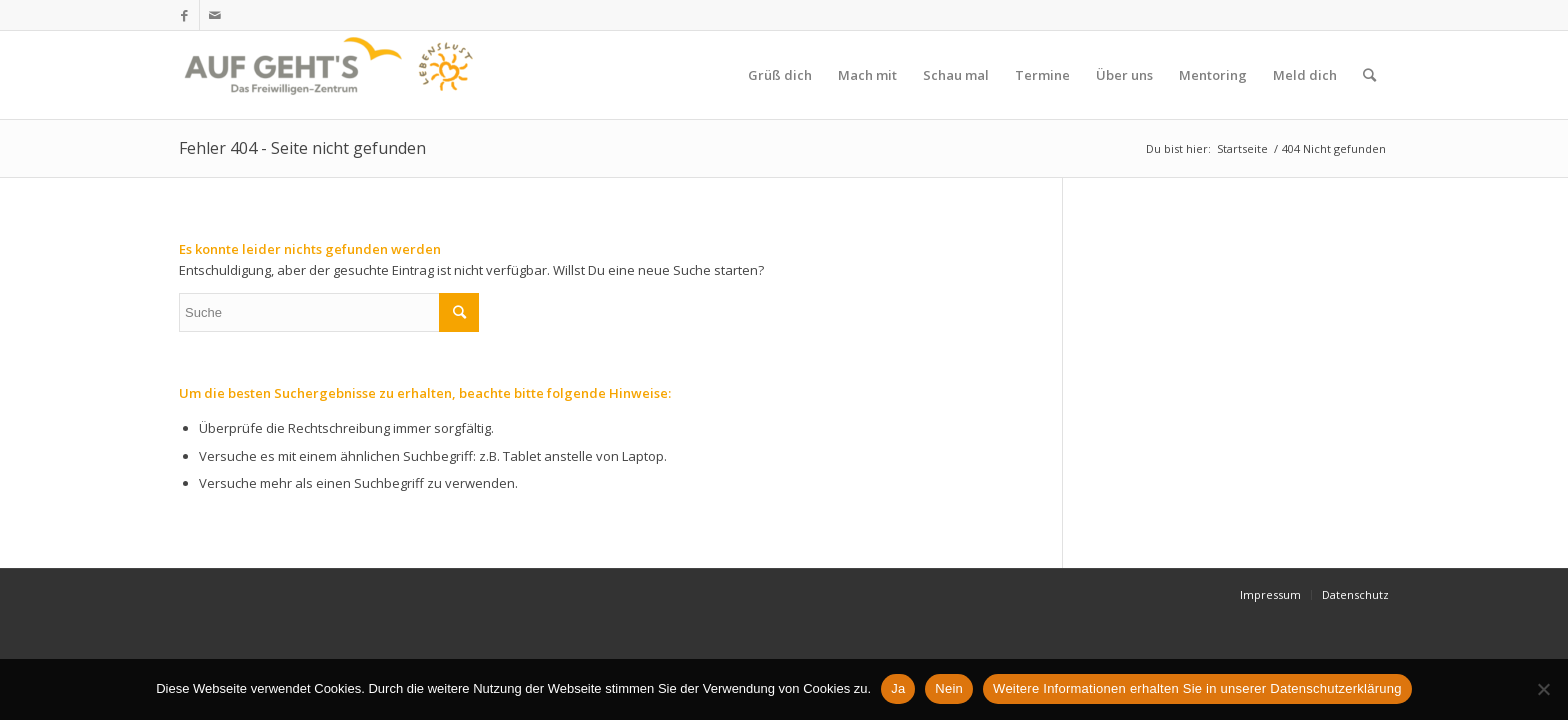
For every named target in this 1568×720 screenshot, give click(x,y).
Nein (949, 688)
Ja (898, 688)
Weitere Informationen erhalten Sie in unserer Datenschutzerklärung (1197, 688)
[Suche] (1369, 75)
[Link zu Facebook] (184, 15)
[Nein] (1543, 689)
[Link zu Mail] (215, 15)
